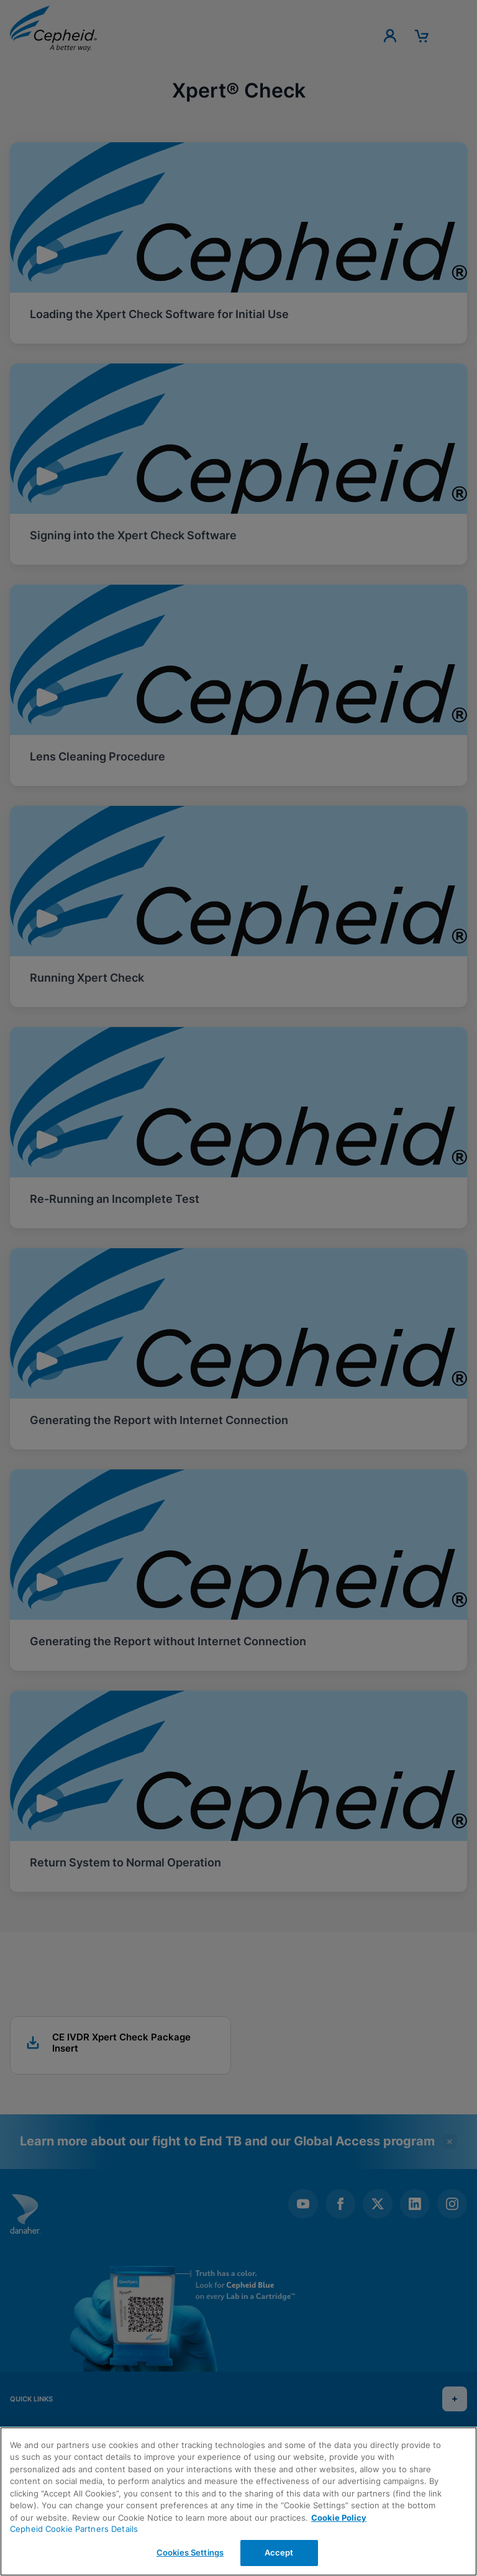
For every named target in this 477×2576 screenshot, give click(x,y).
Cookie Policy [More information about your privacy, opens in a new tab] (338, 2518)
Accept (279, 2552)
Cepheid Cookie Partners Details (74, 2529)
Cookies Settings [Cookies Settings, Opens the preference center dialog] (190, 2552)
